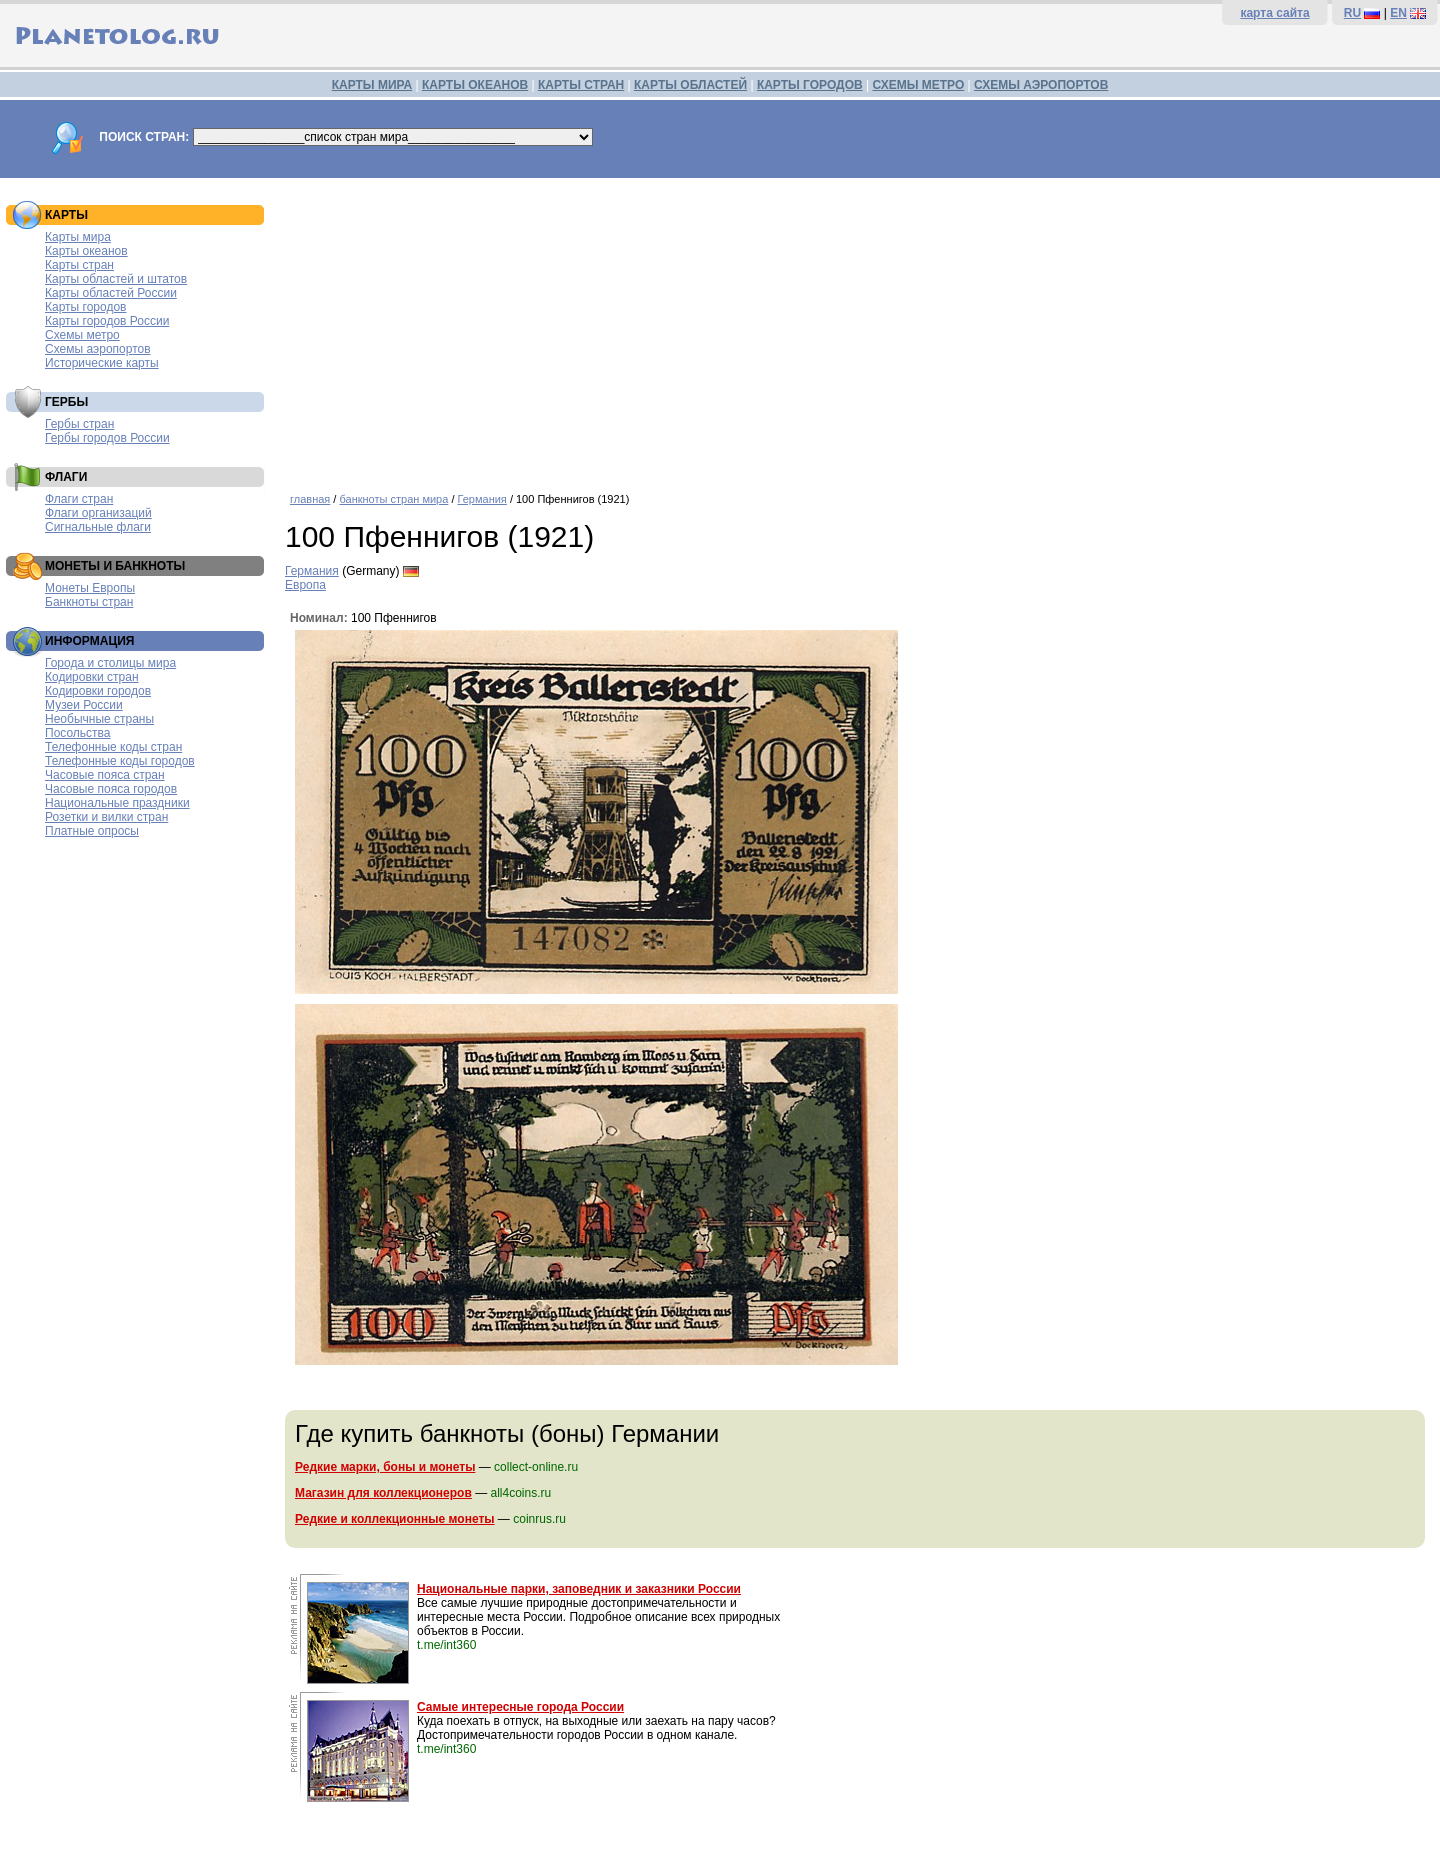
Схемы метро (82, 335)
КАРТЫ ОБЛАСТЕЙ (690, 85)
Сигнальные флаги (98, 527)
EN (1398, 13)
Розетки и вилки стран (106, 817)
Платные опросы (92, 831)
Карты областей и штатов (116, 279)
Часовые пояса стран (105, 775)
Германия (482, 499)
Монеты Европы (90, 588)
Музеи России (84, 705)
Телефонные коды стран (113, 747)
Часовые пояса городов (111, 789)
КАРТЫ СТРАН (581, 85)
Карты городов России (107, 321)
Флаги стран (79, 499)
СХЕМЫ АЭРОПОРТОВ (1041, 85)
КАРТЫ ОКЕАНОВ (475, 85)
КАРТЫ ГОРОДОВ (810, 85)
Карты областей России (111, 293)
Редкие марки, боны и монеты (385, 1467)
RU (1352, 13)
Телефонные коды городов (120, 761)
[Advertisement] (857, 328)
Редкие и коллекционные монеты (395, 1519)
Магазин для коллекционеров (383, 1493)
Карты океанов (86, 251)
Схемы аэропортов (98, 349)
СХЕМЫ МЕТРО (918, 85)
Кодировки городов (98, 691)
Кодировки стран (92, 677)
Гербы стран (79, 424)
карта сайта (1274, 13)
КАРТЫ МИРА (372, 85)
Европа (305, 585)
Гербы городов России (107, 438)
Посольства (78, 733)
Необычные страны (99, 719)
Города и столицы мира (110, 663)
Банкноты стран (89, 602)
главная (310, 499)
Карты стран (79, 265)
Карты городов (85, 307)
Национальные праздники (117, 803)
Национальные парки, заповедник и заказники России (579, 1589)
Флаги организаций (98, 513)
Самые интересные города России (520, 1707)
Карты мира (78, 237)
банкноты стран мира (393, 499)
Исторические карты (102, 363)
